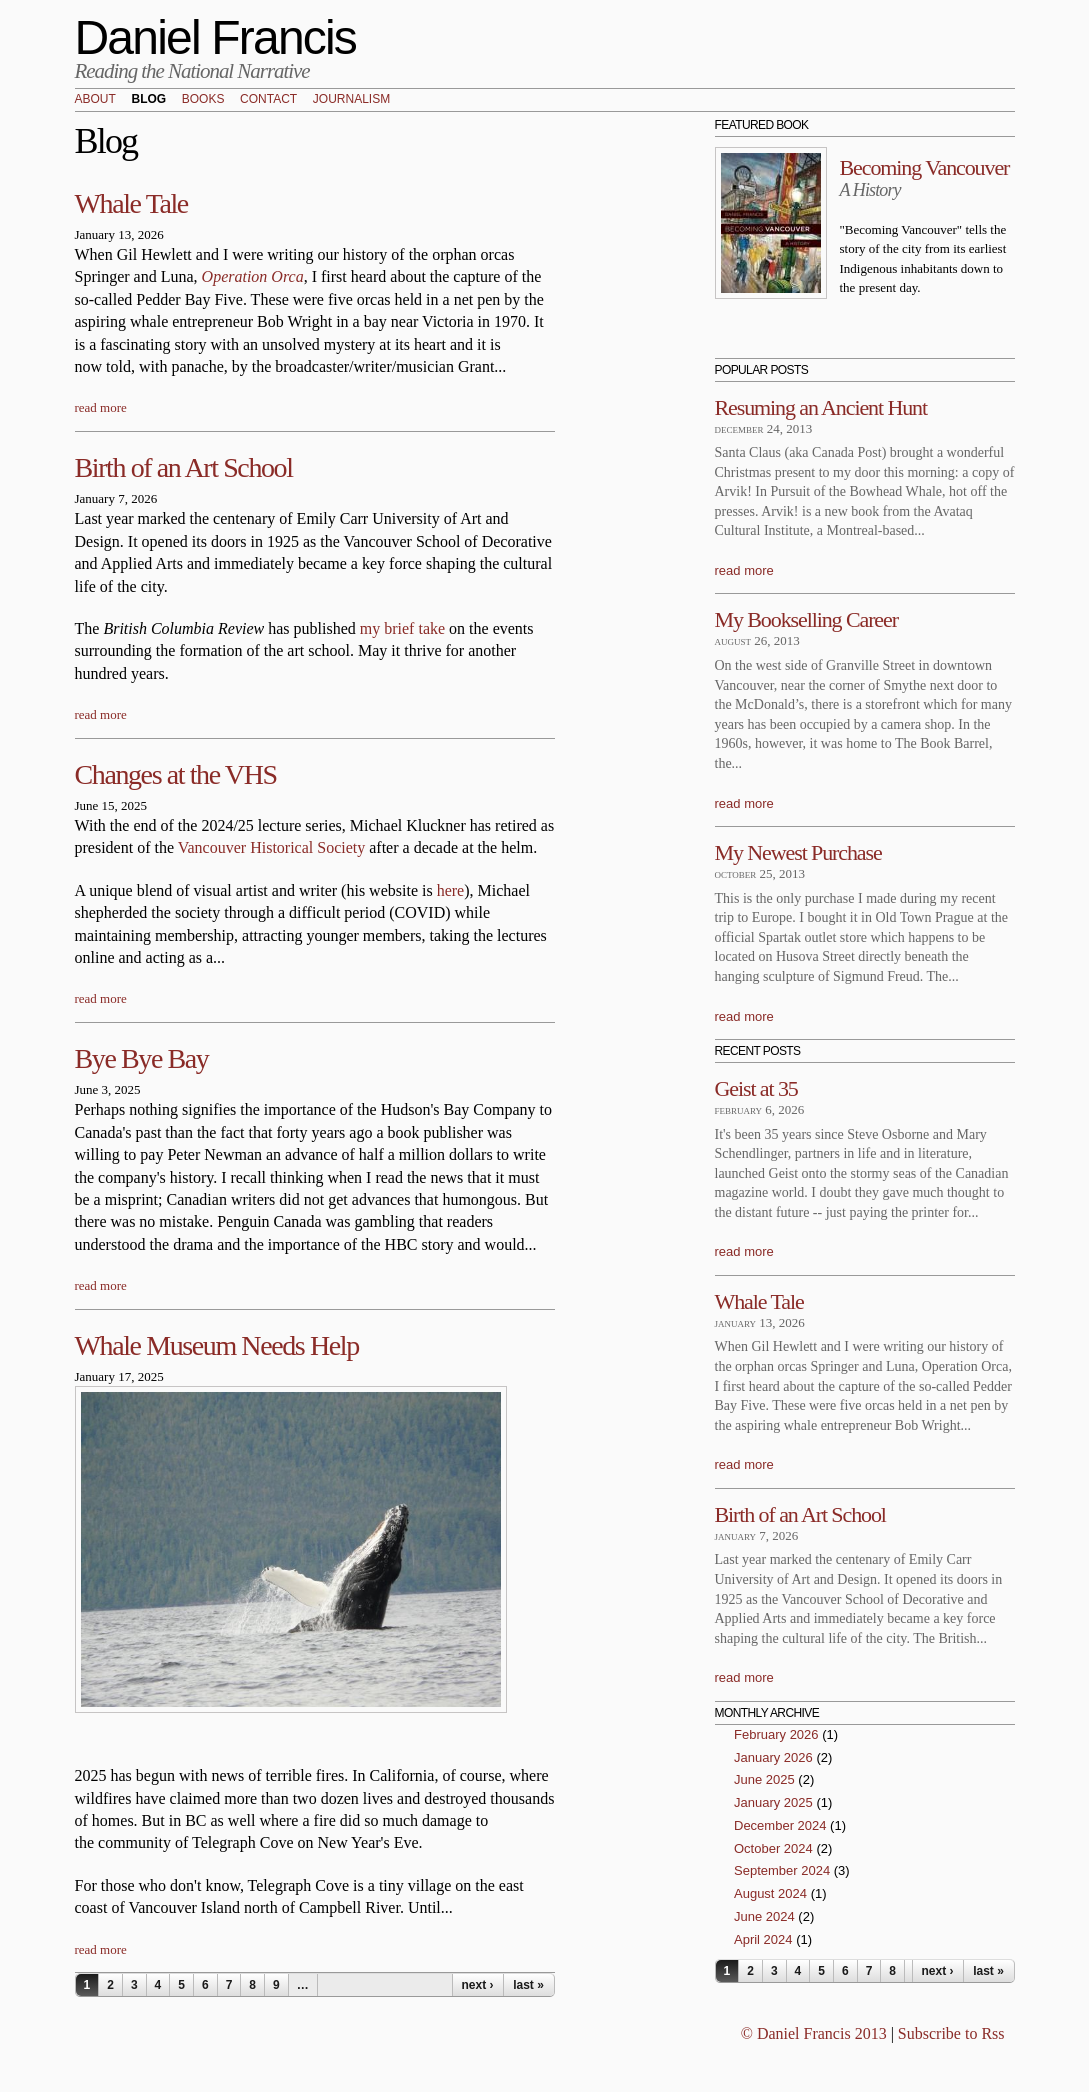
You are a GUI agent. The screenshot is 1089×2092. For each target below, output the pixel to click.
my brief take (404, 628)
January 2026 (773, 1757)
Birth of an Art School (184, 467)
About (95, 100)
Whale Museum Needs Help (217, 1345)
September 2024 (782, 1870)
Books (203, 100)
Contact (268, 100)
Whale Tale (131, 203)
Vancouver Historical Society (272, 847)
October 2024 (773, 1848)
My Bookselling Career (806, 619)
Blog (148, 100)
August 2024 (770, 1893)
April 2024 (763, 1939)
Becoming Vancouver (925, 167)
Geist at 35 (756, 1088)
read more (101, 407)
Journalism (351, 100)
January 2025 (773, 1802)
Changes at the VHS (176, 774)
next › (477, 1985)
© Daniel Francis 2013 (814, 2033)
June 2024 (764, 1916)
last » (528, 1985)
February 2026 (776, 1734)
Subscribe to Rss (951, 2033)
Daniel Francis (216, 37)
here (451, 890)
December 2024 (780, 1825)
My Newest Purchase (798, 852)
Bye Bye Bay (142, 1058)
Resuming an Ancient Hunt (821, 407)
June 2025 (764, 1779)
